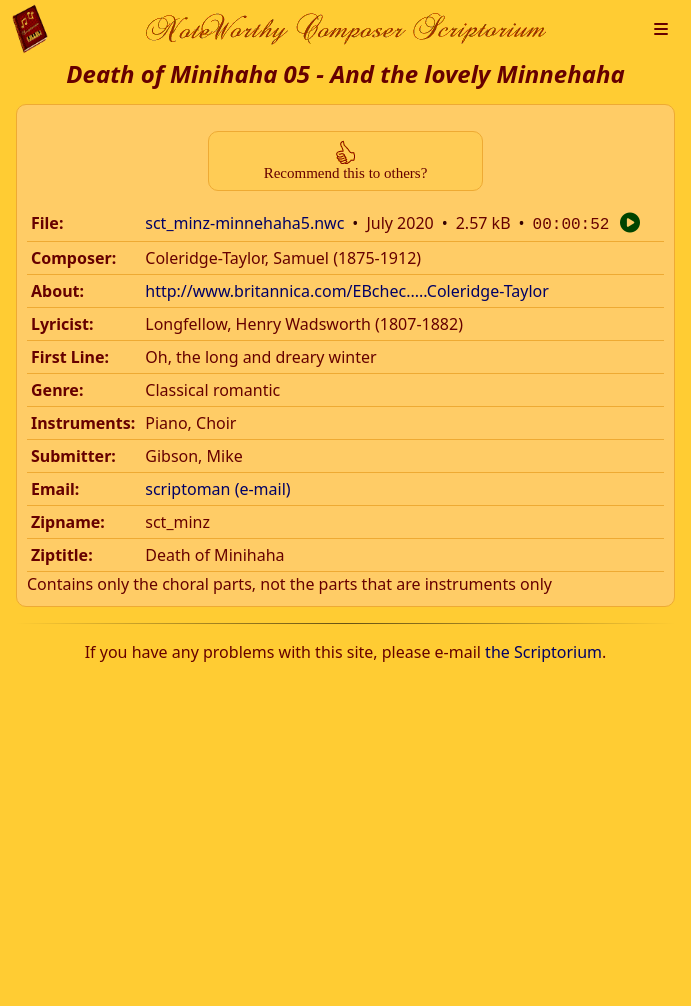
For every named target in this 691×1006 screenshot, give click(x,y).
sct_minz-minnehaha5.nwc (244, 223)
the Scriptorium (543, 650)
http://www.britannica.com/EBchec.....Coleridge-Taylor (347, 289)
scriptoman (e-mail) (217, 487)
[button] (661, 29)
